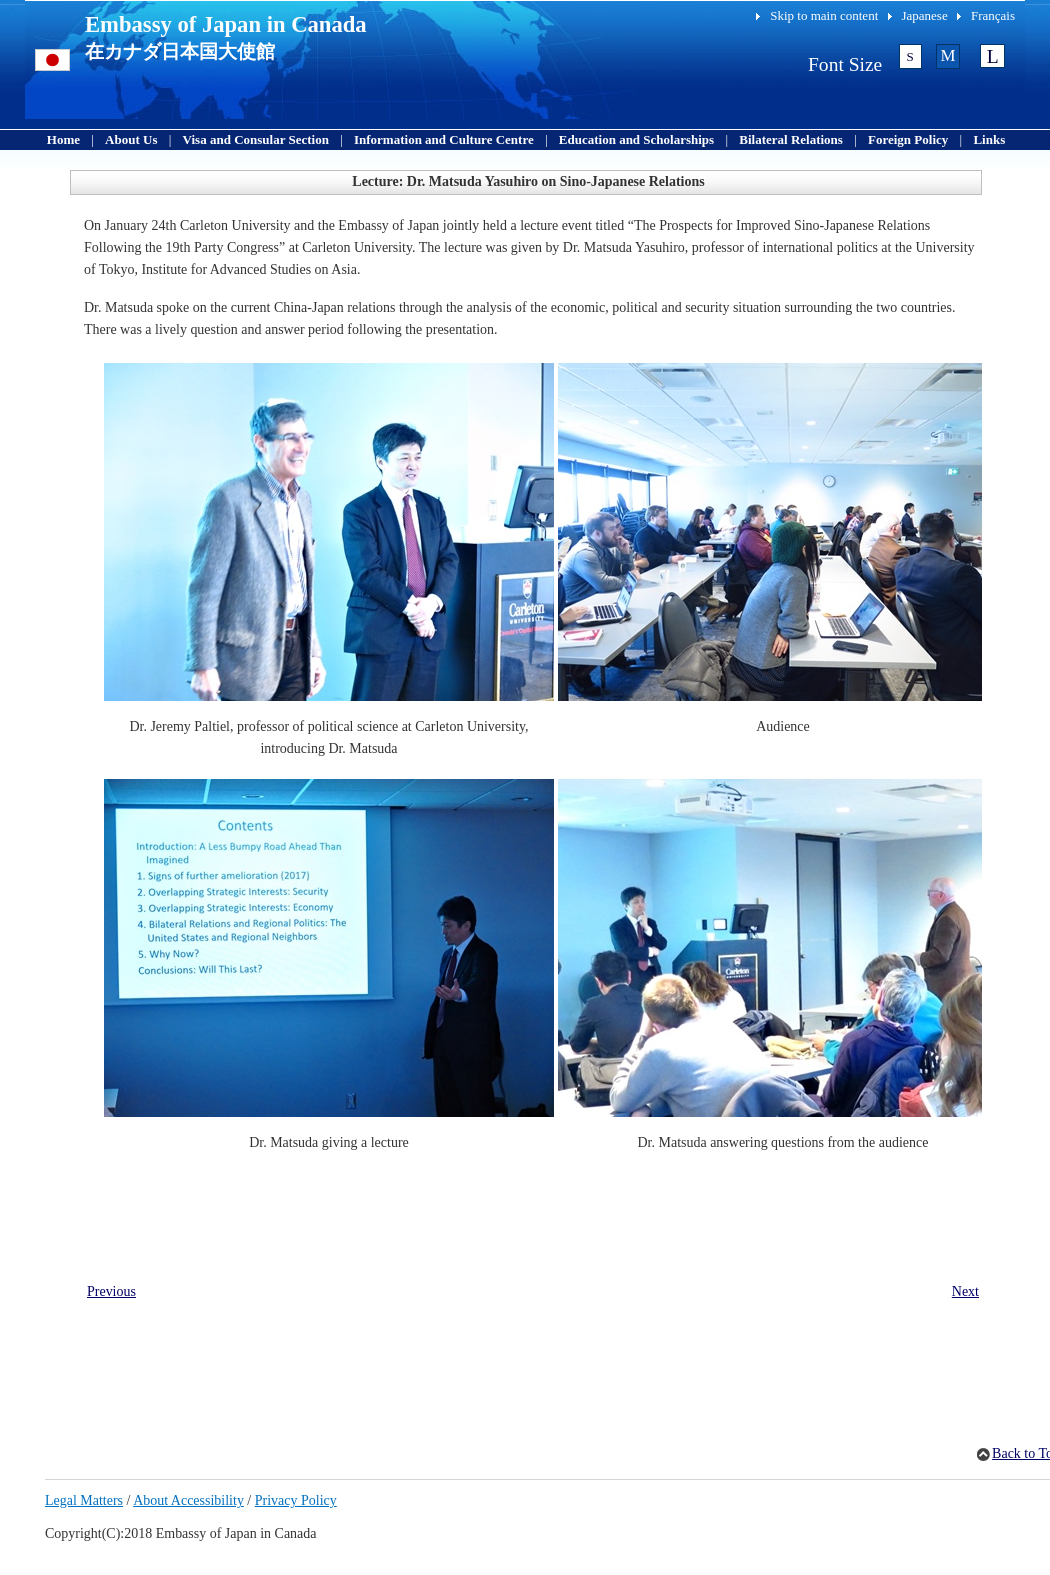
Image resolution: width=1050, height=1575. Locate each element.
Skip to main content (824, 15)
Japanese (925, 15)
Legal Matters (84, 1500)
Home (63, 139)
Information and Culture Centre (444, 139)
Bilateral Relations (791, 139)
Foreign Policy (908, 139)
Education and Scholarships (636, 139)
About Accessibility (188, 1500)
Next (965, 1291)
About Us (131, 139)
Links (989, 139)
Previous (111, 1291)
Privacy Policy (296, 1500)
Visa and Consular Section (256, 139)
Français (993, 15)
